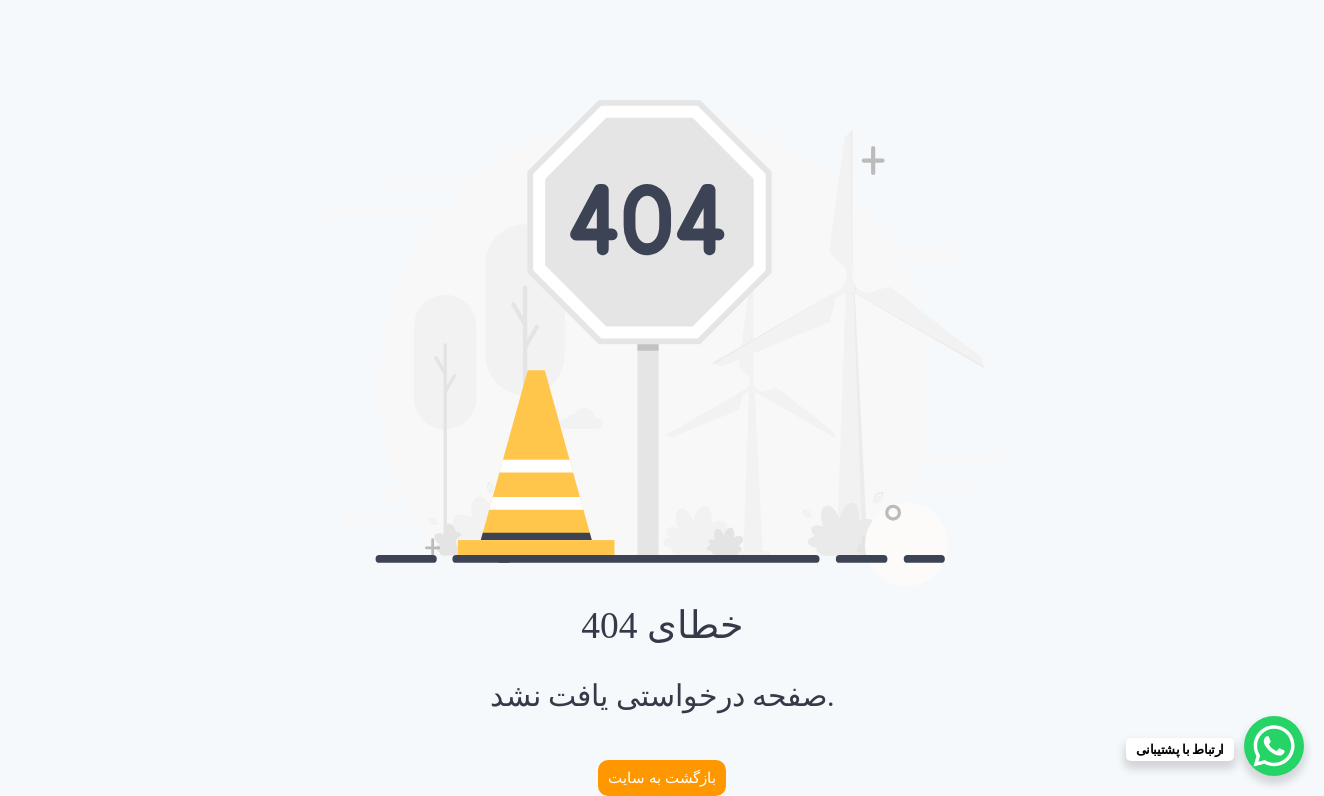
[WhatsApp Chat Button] (1274, 746)
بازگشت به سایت (662, 778)
